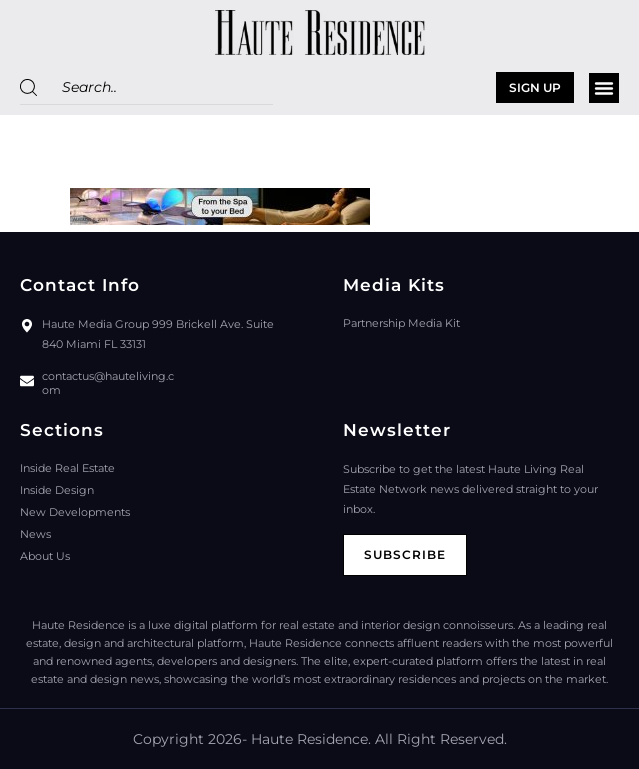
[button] (604, 88)
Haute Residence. (311, 739)
